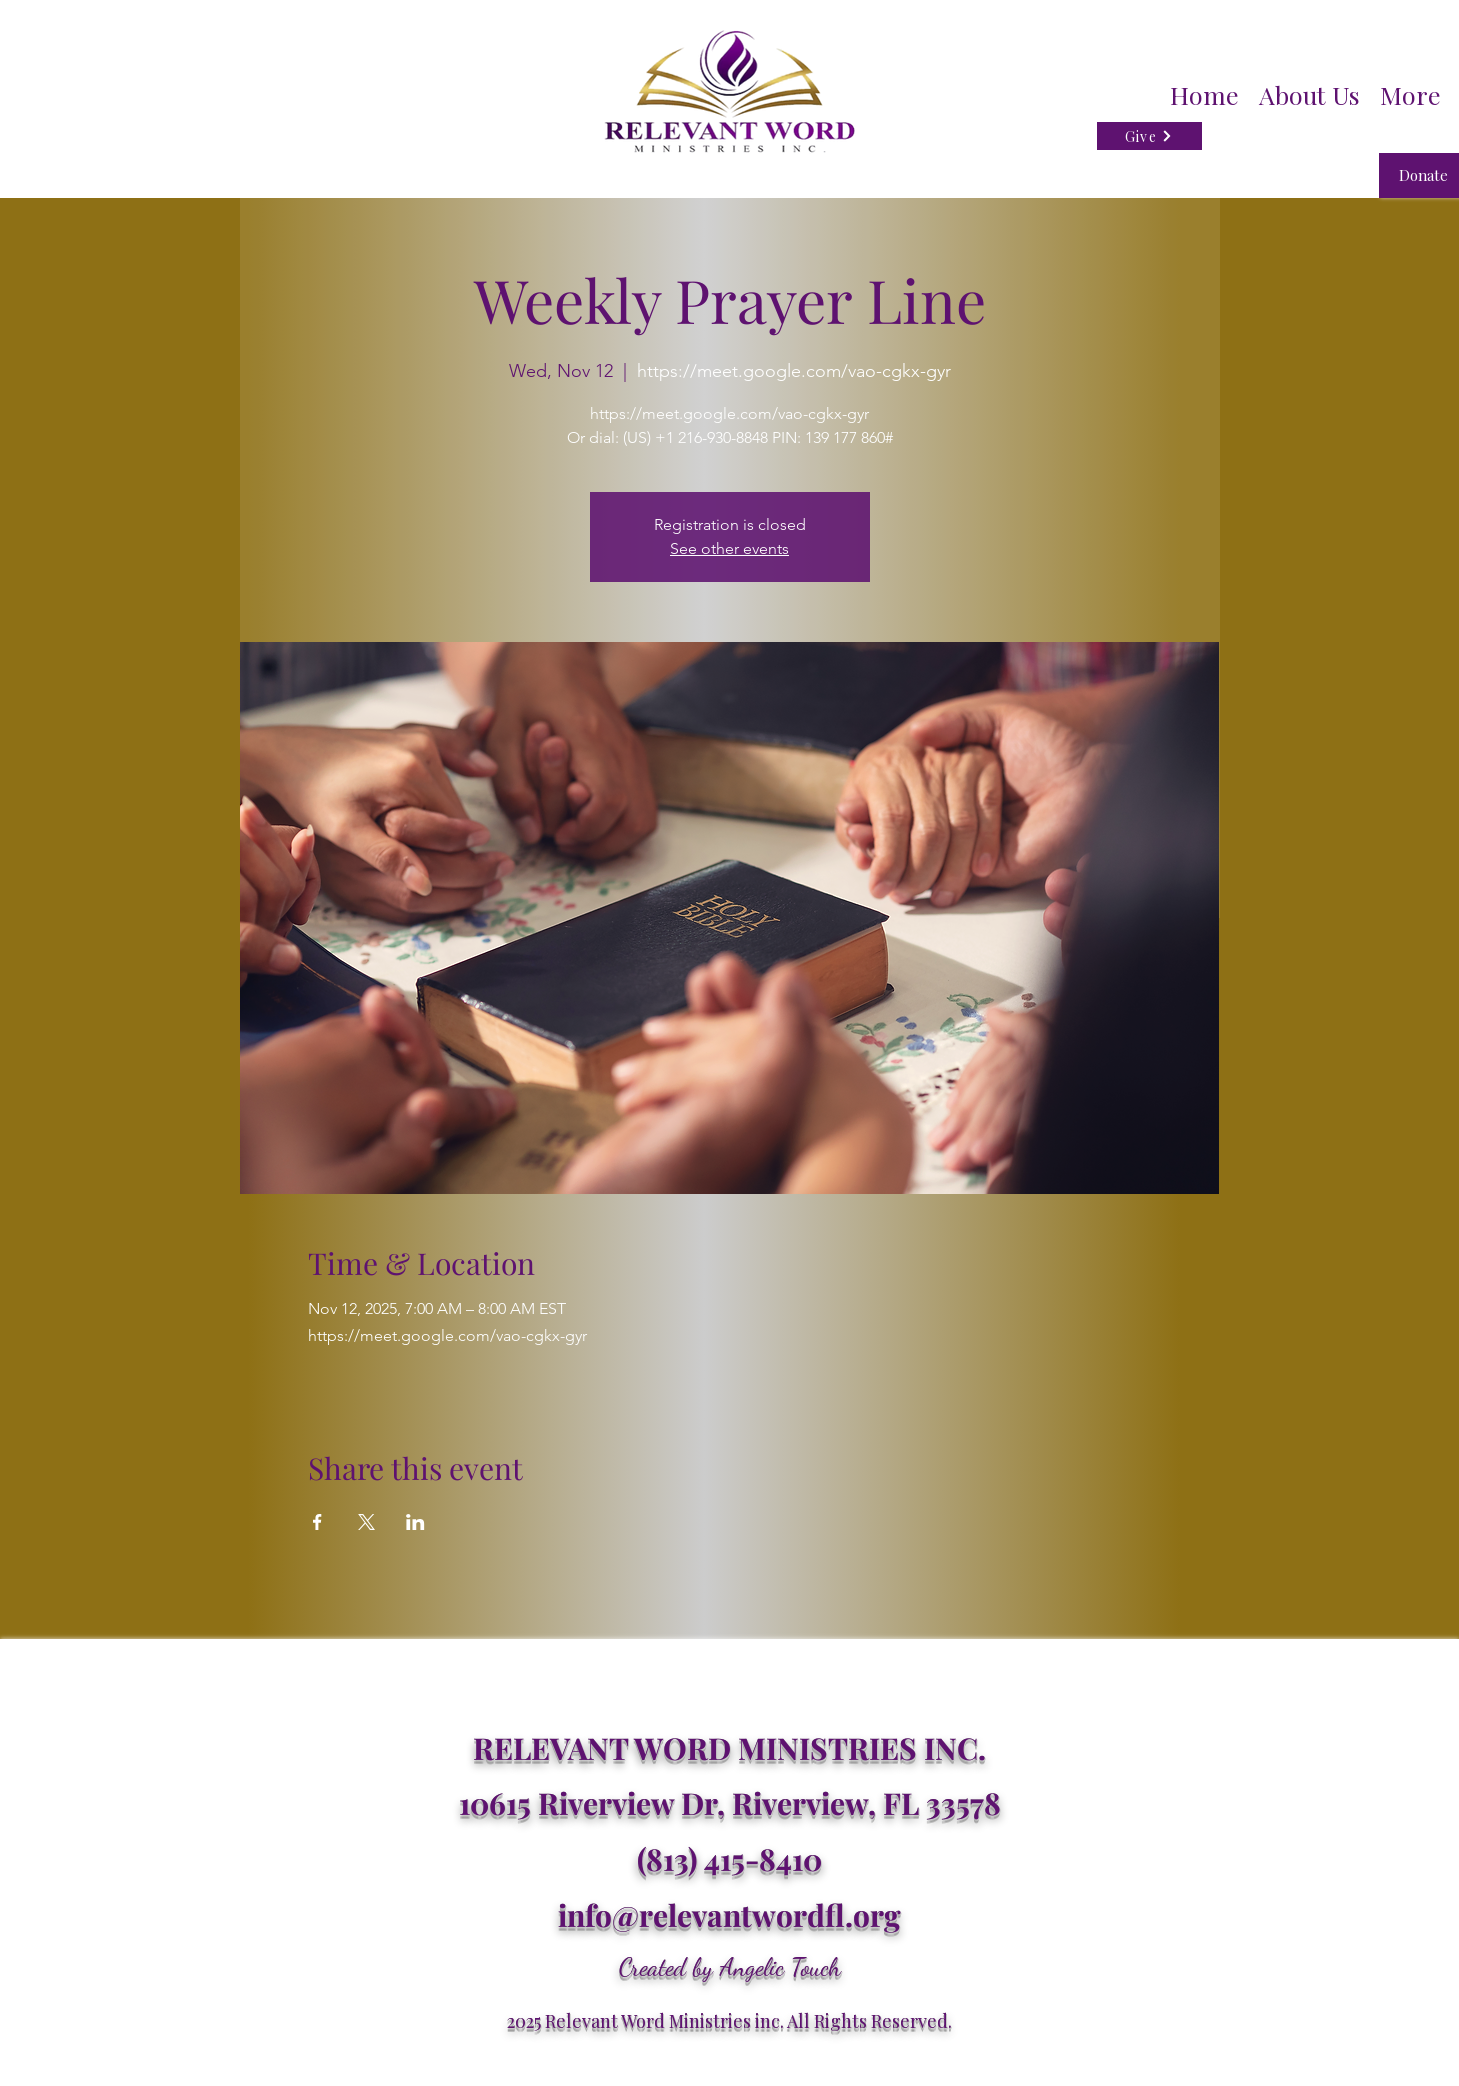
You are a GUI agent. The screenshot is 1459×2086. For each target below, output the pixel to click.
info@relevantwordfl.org (729, 1915)
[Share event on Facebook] (317, 1522)
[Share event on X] (366, 1522)
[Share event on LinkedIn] (415, 1522)
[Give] (1149, 136)
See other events (729, 548)
